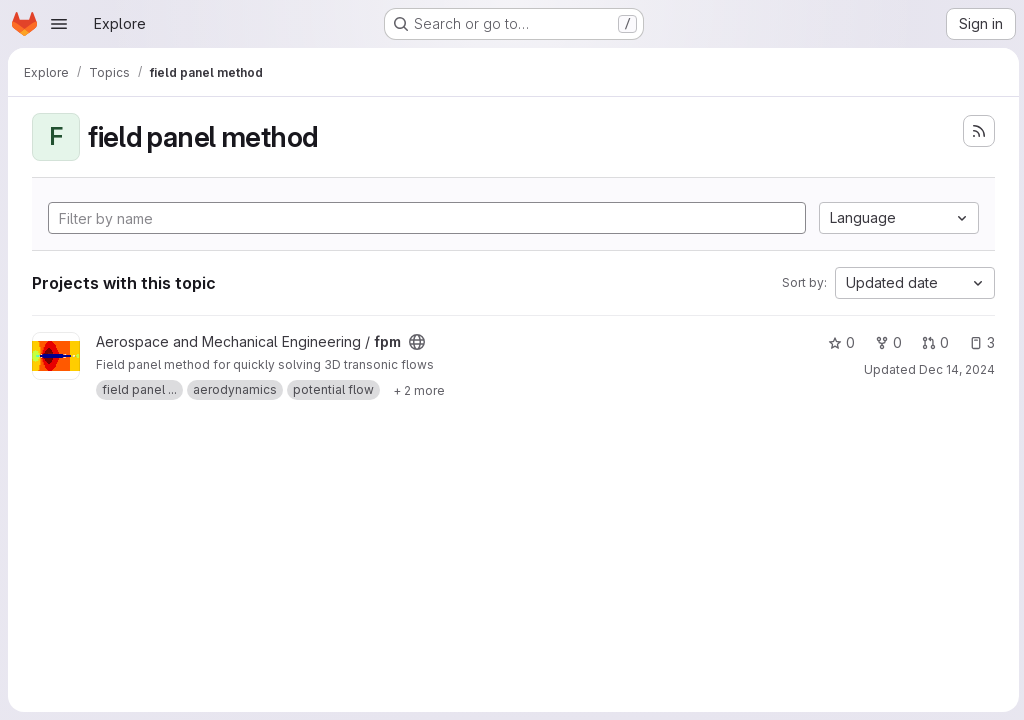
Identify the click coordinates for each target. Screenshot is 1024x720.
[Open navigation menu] (59, 24)
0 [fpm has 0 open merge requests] (932, 342)
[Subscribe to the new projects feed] (976, 131)
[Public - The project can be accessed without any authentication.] (417, 342)
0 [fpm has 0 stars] (838, 342)
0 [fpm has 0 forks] (885, 342)
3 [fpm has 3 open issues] (979, 342)
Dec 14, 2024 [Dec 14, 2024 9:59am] (954, 369)
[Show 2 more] (419, 390)
